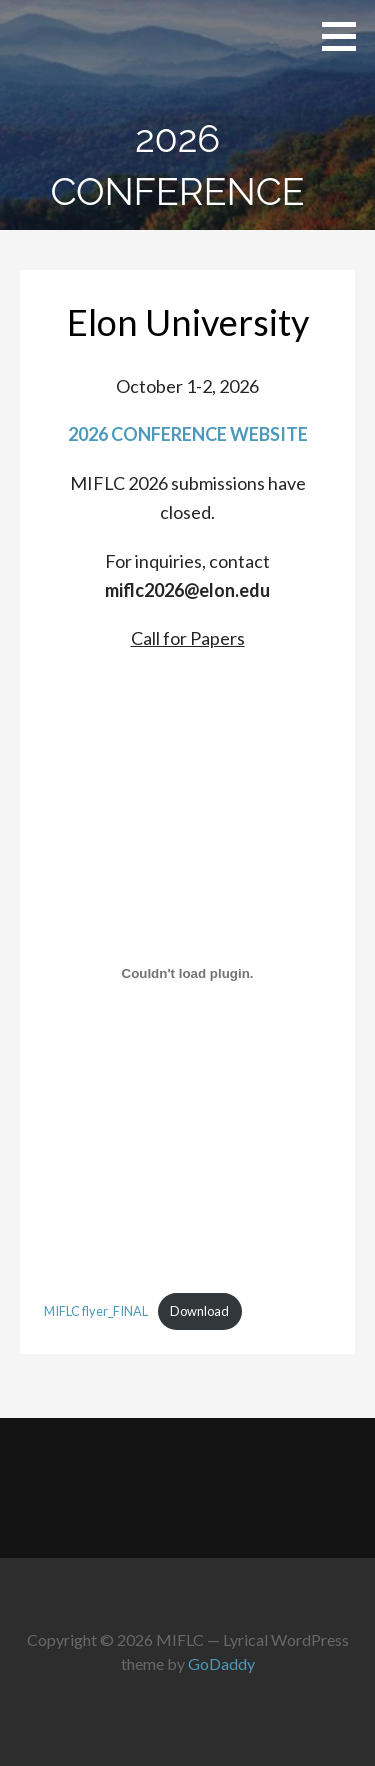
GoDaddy (221, 1663)
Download (199, 1311)
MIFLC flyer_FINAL (96, 1311)
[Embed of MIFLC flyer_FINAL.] (187, 973)
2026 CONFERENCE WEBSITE (188, 434)
